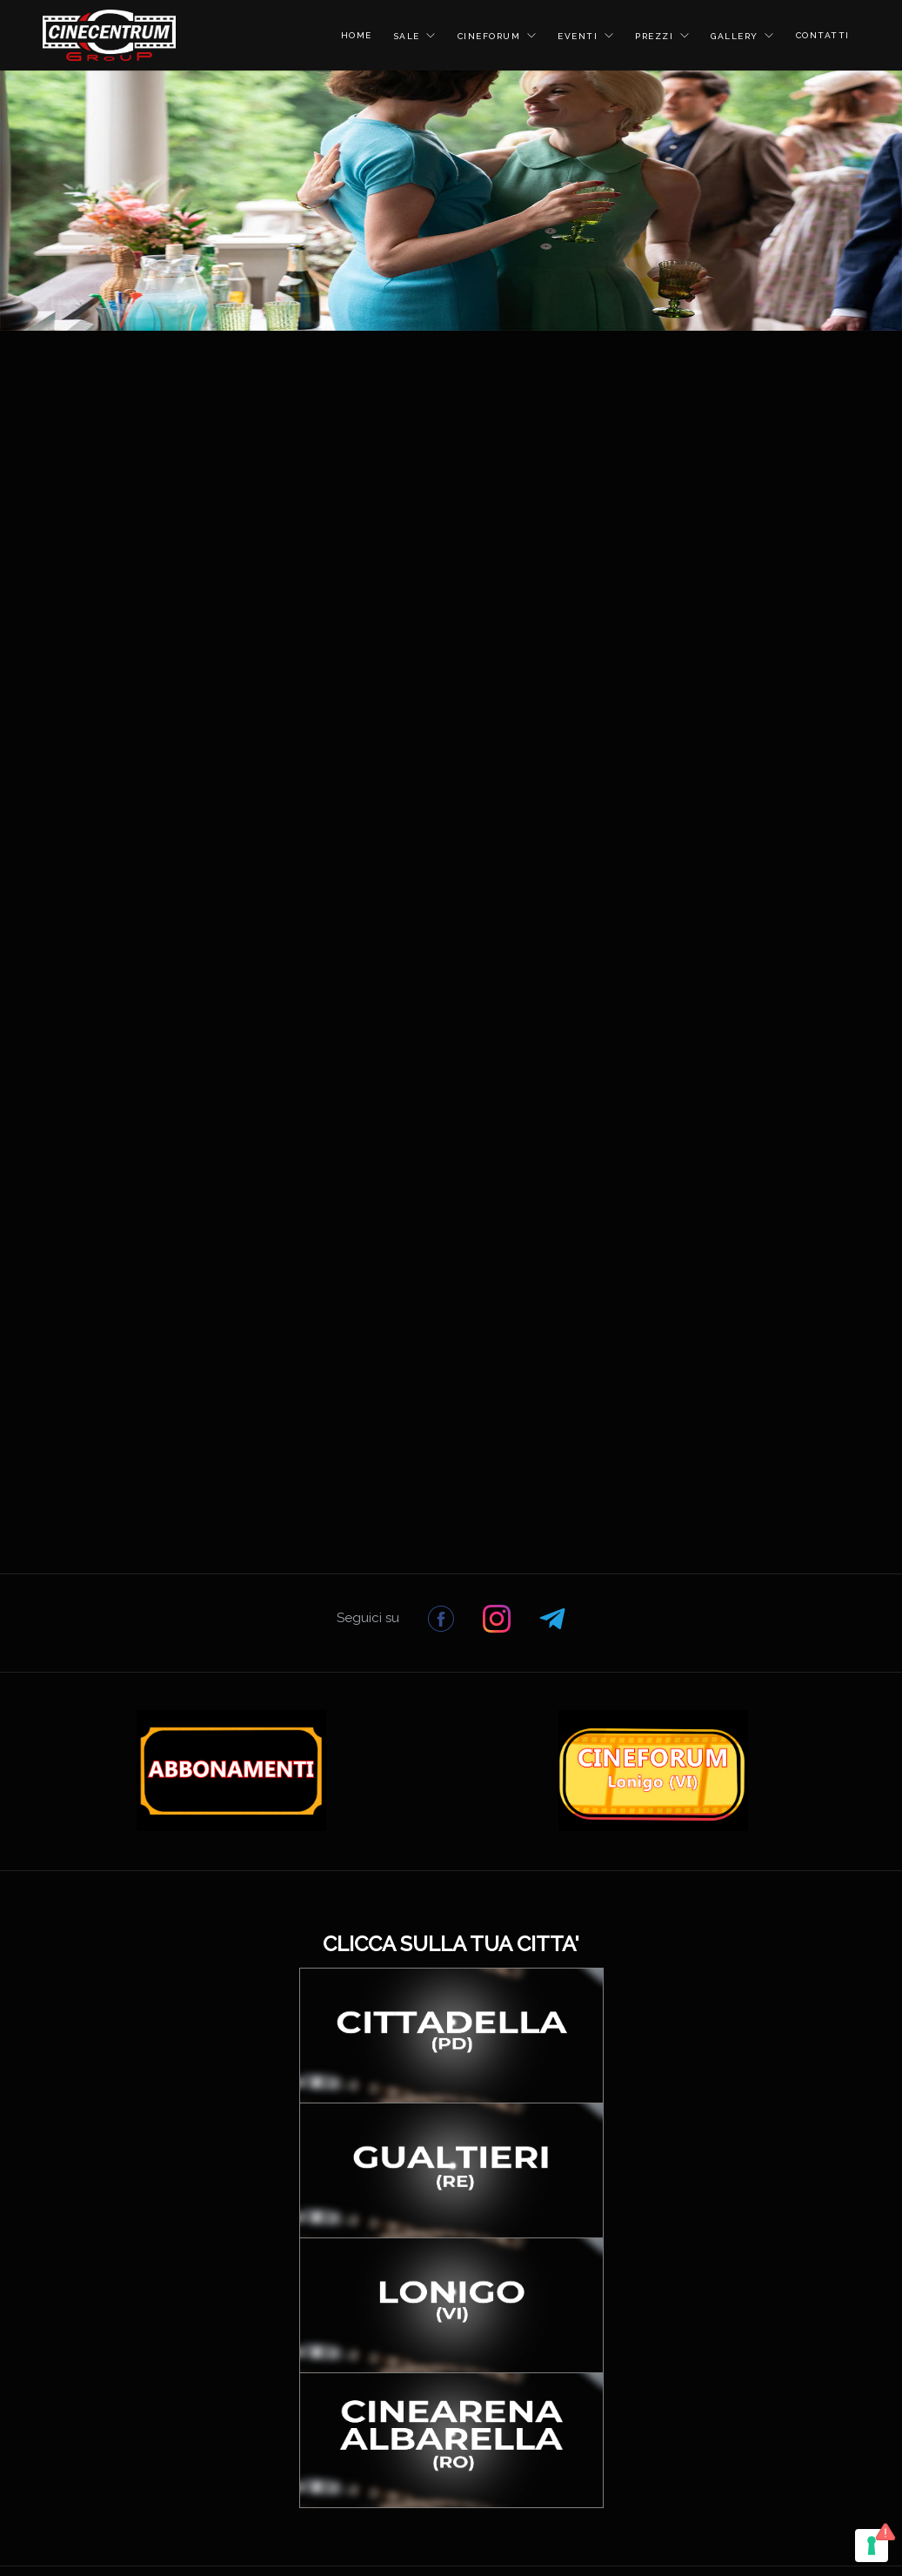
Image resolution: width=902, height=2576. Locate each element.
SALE (408, 36)
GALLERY (736, 36)
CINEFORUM (491, 36)
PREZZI (656, 36)
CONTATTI (823, 35)
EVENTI (580, 36)
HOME (356, 35)
